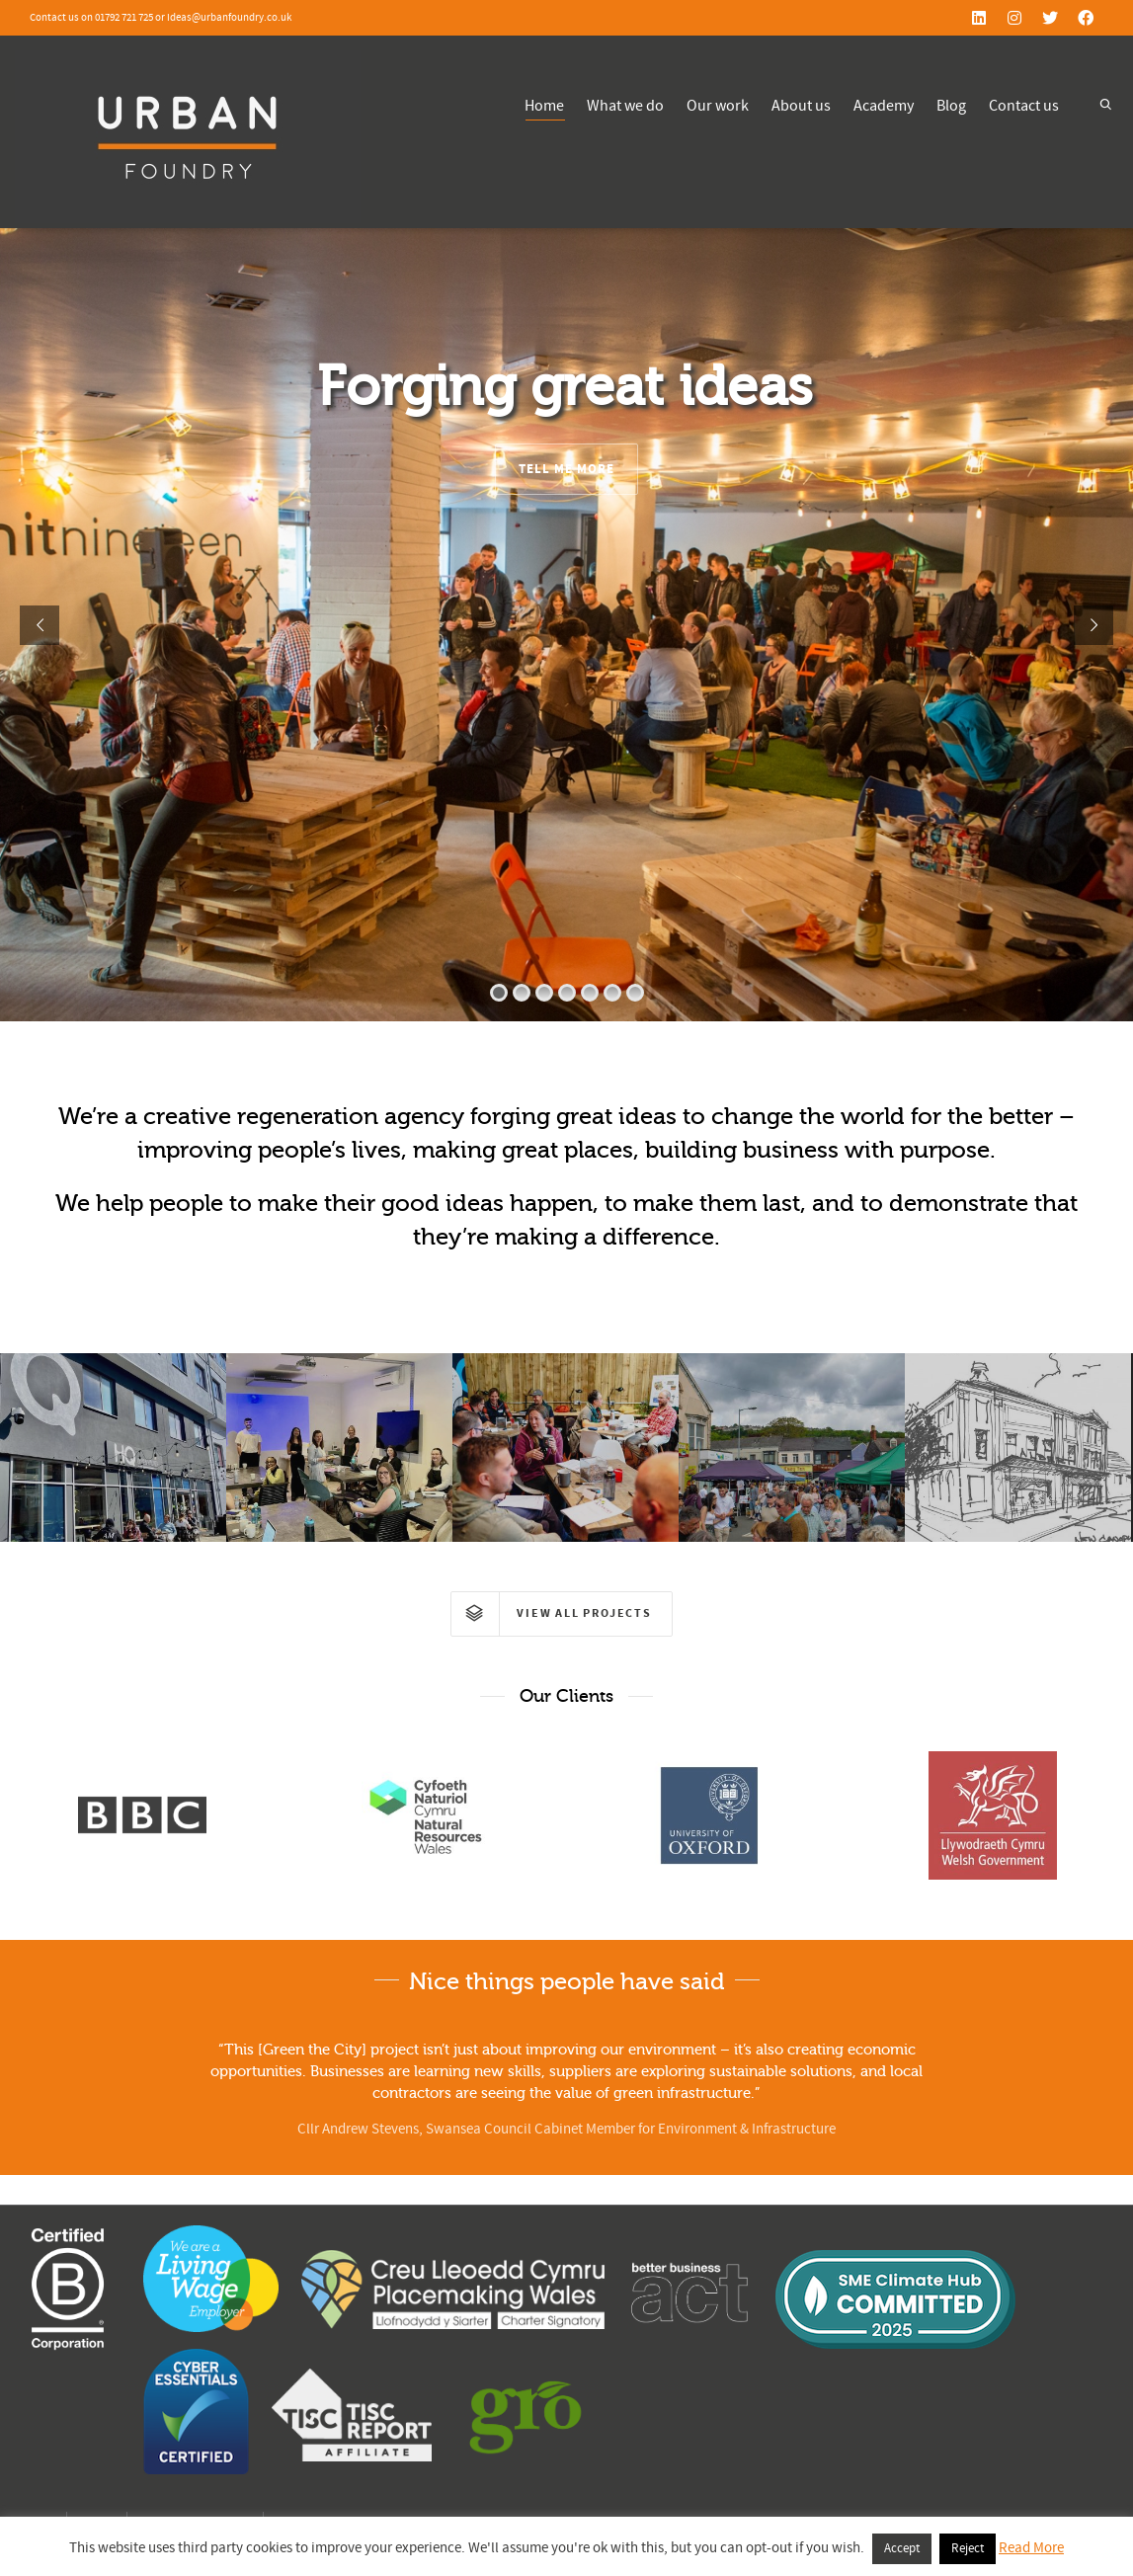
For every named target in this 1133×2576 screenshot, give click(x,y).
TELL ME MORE (566, 469)
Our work (718, 106)
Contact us (1024, 106)
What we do (625, 106)
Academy (883, 106)
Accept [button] (902, 2548)
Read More (1031, 2547)
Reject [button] (967, 2548)
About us (801, 106)
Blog (951, 106)
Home (544, 108)
